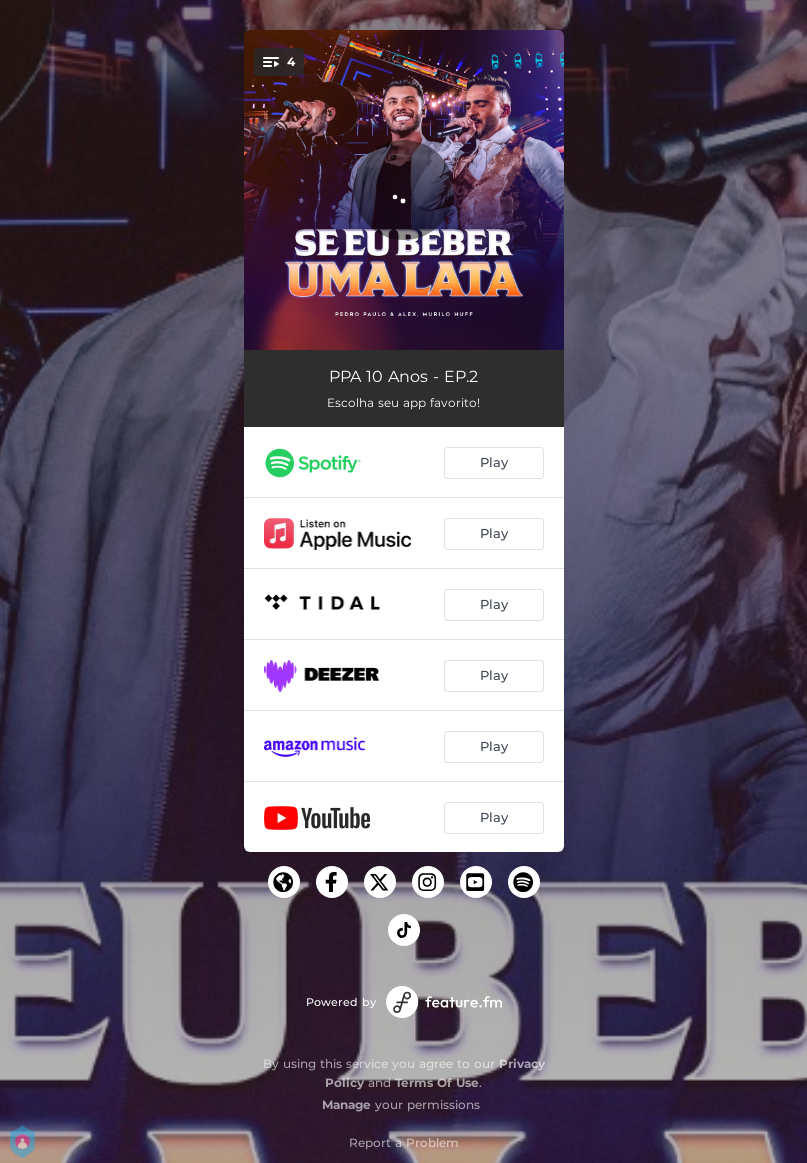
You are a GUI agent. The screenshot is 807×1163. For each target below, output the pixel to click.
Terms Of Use (437, 1082)
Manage (346, 1104)
